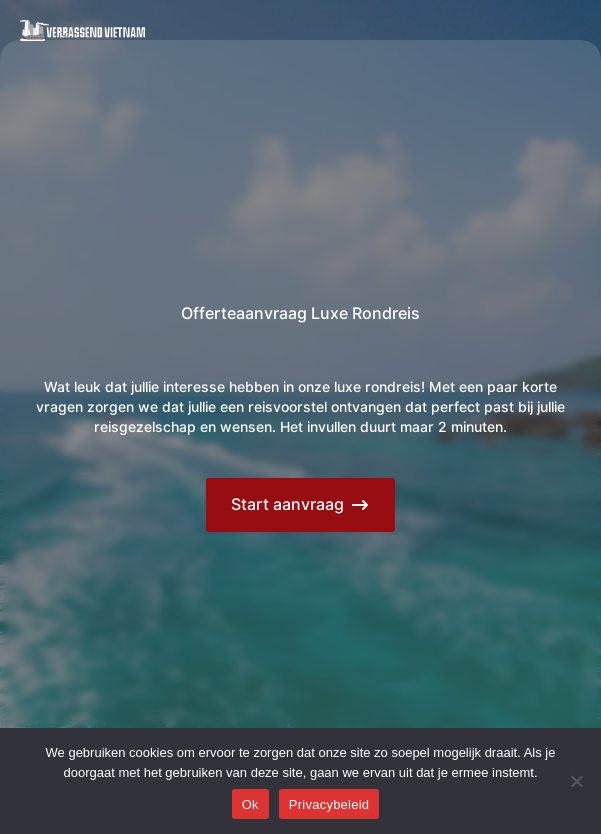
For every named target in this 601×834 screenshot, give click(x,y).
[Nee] (576, 781)
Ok (250, 804)
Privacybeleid (329, 804)
